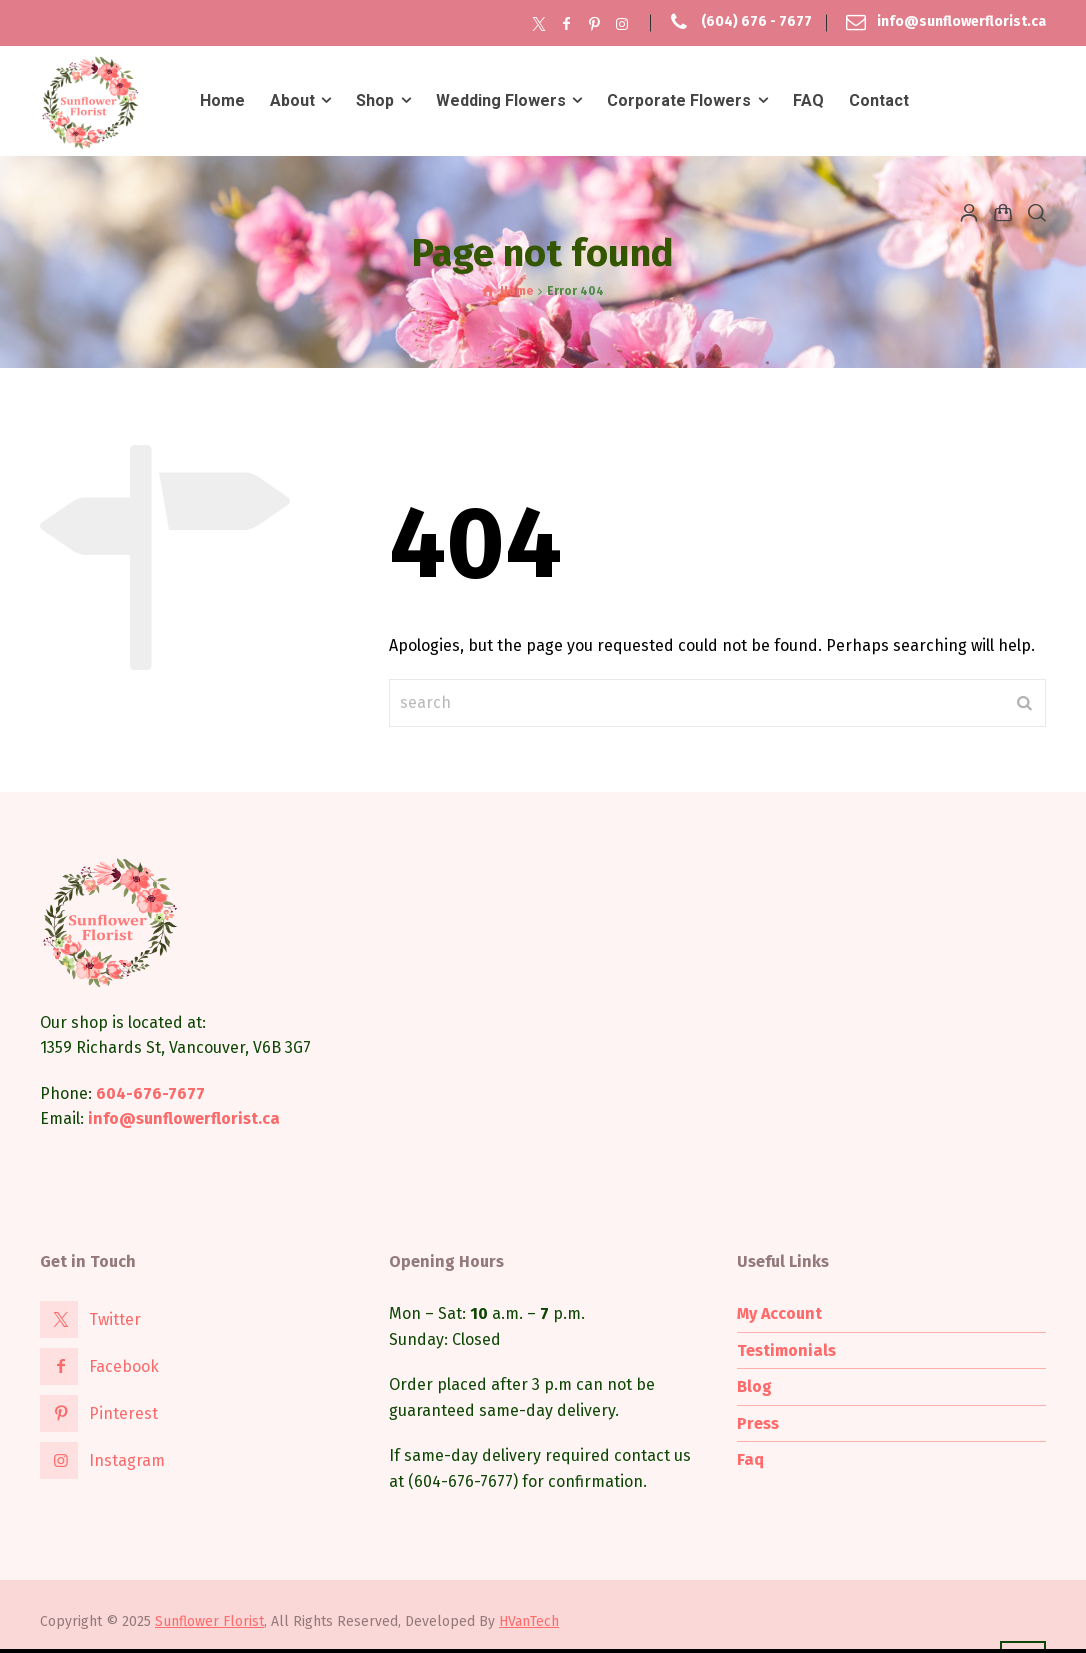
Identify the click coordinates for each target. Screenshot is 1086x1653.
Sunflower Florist (209, 1621)
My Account (779, 1313)
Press (758, 1423)
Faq (750, 1459)
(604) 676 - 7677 (756, 22)
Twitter (115, 1319)
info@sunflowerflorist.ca (961, 22)
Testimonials (786, 1350)
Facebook (124, 1366)
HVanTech (529, 1621)
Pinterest (123, 1413)
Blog (754, 1386)
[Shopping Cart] (1003, 212)
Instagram (127, 1460)
